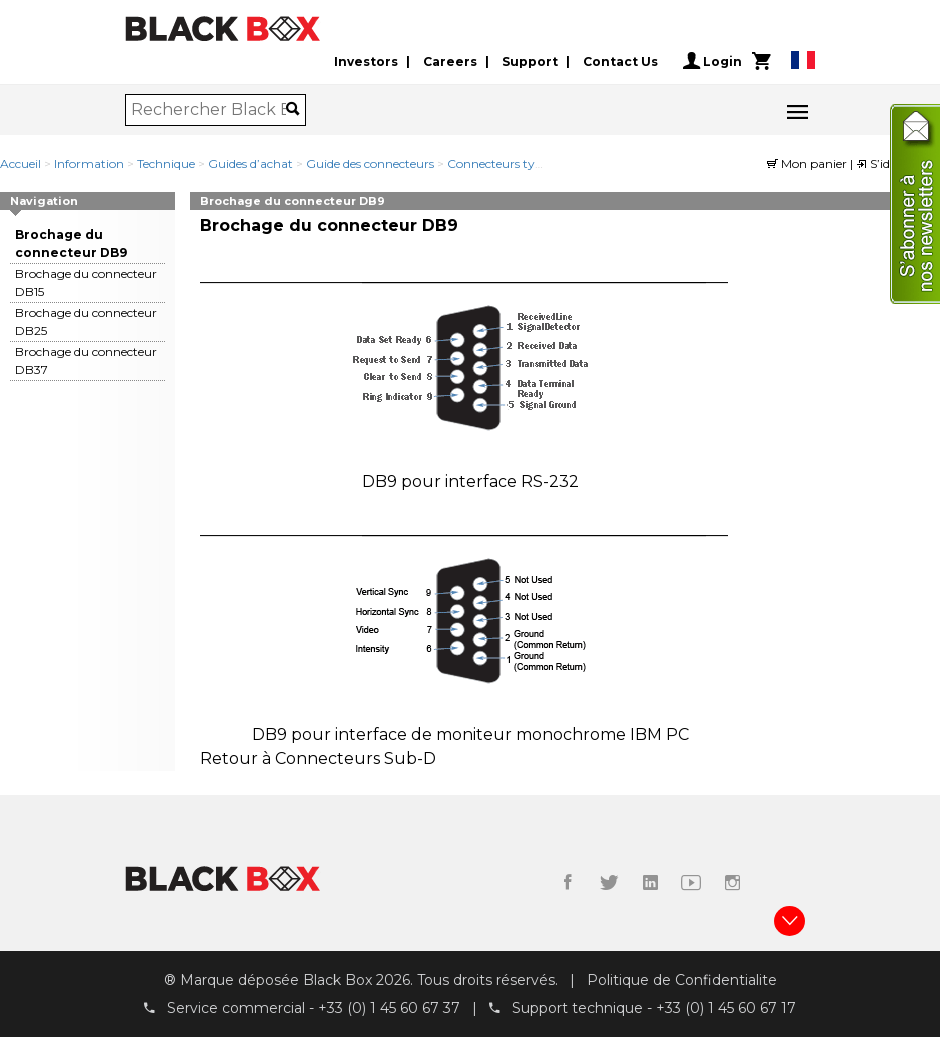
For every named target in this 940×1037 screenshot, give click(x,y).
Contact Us (620, 61)
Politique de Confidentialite (682, 980)
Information (89, 163)
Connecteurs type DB (509, 163)
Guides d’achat (250, 163)
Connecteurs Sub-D (355, 758)
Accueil (20, 163)
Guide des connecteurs (370, 163)
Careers (450, 61)
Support (530, 61)
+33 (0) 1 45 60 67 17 (726, 1008)
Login (712, 61)
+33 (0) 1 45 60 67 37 (389, 1008)
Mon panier (808, 163)
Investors (366, 61)
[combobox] (208, 110)
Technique (166, 163)
